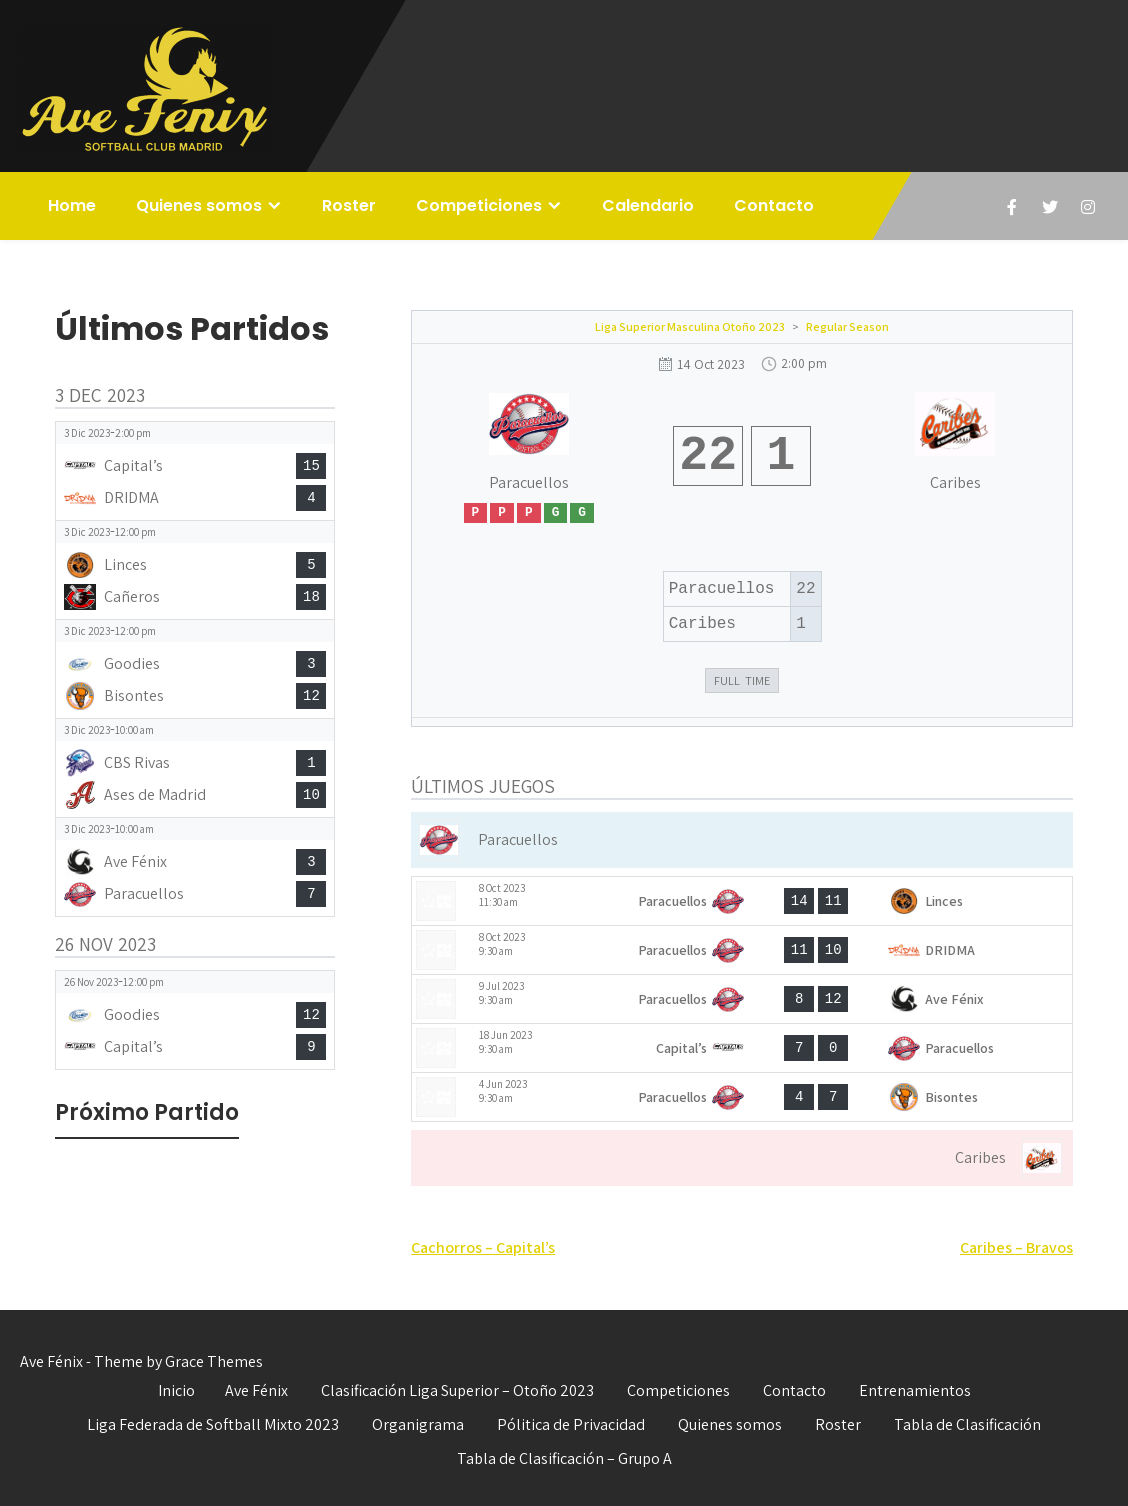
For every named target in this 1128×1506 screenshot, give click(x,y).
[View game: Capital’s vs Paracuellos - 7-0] (742, 1048)
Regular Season (847, 326)
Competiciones (479, 205)
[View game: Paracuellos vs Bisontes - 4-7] (742, 1097)
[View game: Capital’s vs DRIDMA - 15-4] (195, 471)
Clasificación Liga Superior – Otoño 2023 (457, 1390)
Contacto (774, 205)
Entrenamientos (915, 1390)
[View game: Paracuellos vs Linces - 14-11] (742, 901)
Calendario (648, 205)
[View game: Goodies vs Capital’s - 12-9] (195, 1020)
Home (72, 205)
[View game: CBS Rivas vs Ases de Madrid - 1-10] (195, 768)
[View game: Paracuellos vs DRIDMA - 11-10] (742, 950)
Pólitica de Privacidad (571, 1424)
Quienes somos (199, 205)
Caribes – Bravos (1016, 1247)
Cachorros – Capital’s (483, 1247)
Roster (349, 205)
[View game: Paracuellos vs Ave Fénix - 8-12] (742, 999)
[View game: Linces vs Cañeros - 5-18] (195, 570)
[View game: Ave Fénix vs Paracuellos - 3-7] (195, 867)
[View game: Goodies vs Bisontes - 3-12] (195, 669)
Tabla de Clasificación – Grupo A (564, 1458)
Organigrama (418, 1424)
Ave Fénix (256, 1390)
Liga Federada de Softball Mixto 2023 (213, 1424)
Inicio (176, 1390)
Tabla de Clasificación (967, 1424)
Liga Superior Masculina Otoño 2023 (690, 326)
